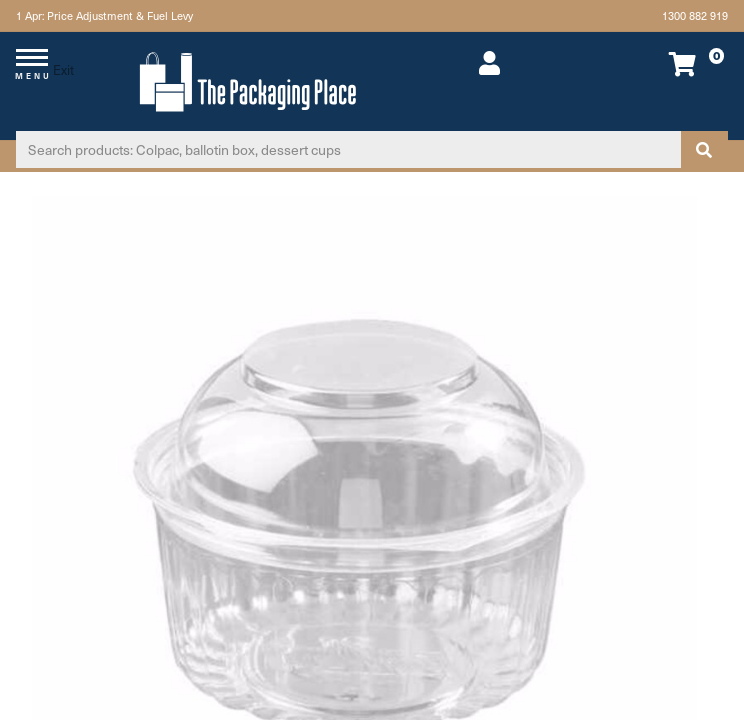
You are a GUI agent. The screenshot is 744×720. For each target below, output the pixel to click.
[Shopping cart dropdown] (660, 63)
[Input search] (348, 149)
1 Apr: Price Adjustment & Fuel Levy (104, 15)
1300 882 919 (695, 15)
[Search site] (704, 149)
